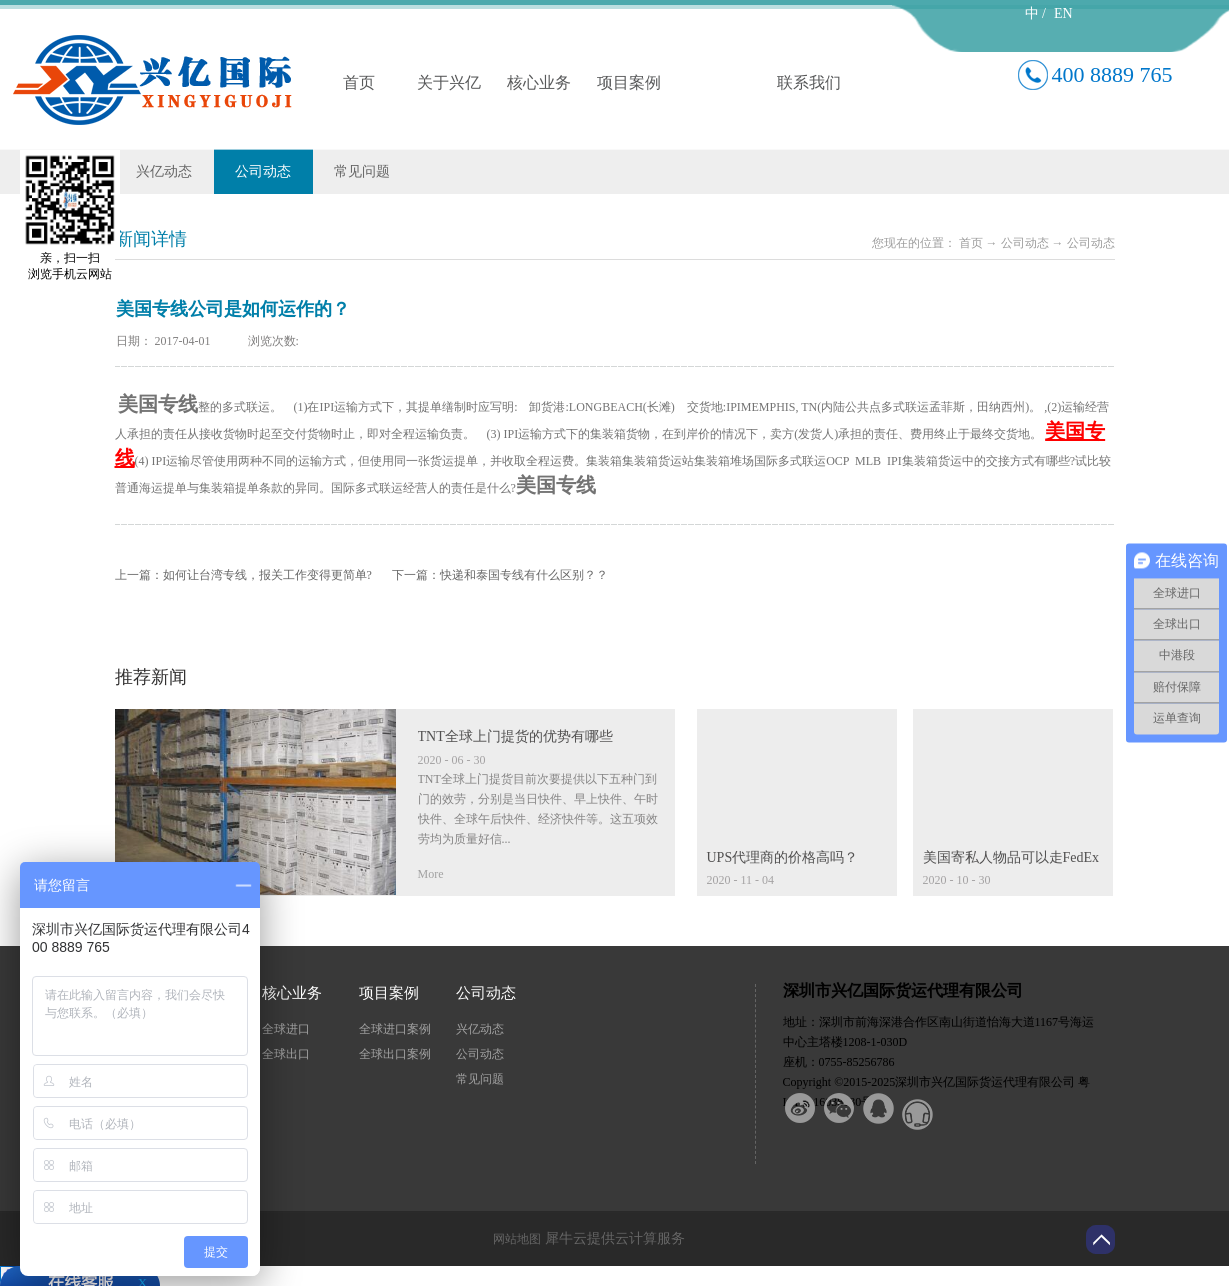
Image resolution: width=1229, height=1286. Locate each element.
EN (1063, 13)
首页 (359, 82)
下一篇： (500, 575)
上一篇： (243, 575)
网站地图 (514, 1239)
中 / (1035, 13)
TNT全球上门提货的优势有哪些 (515, 736)
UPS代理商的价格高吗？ (783, 857)
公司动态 (1025, 243)
